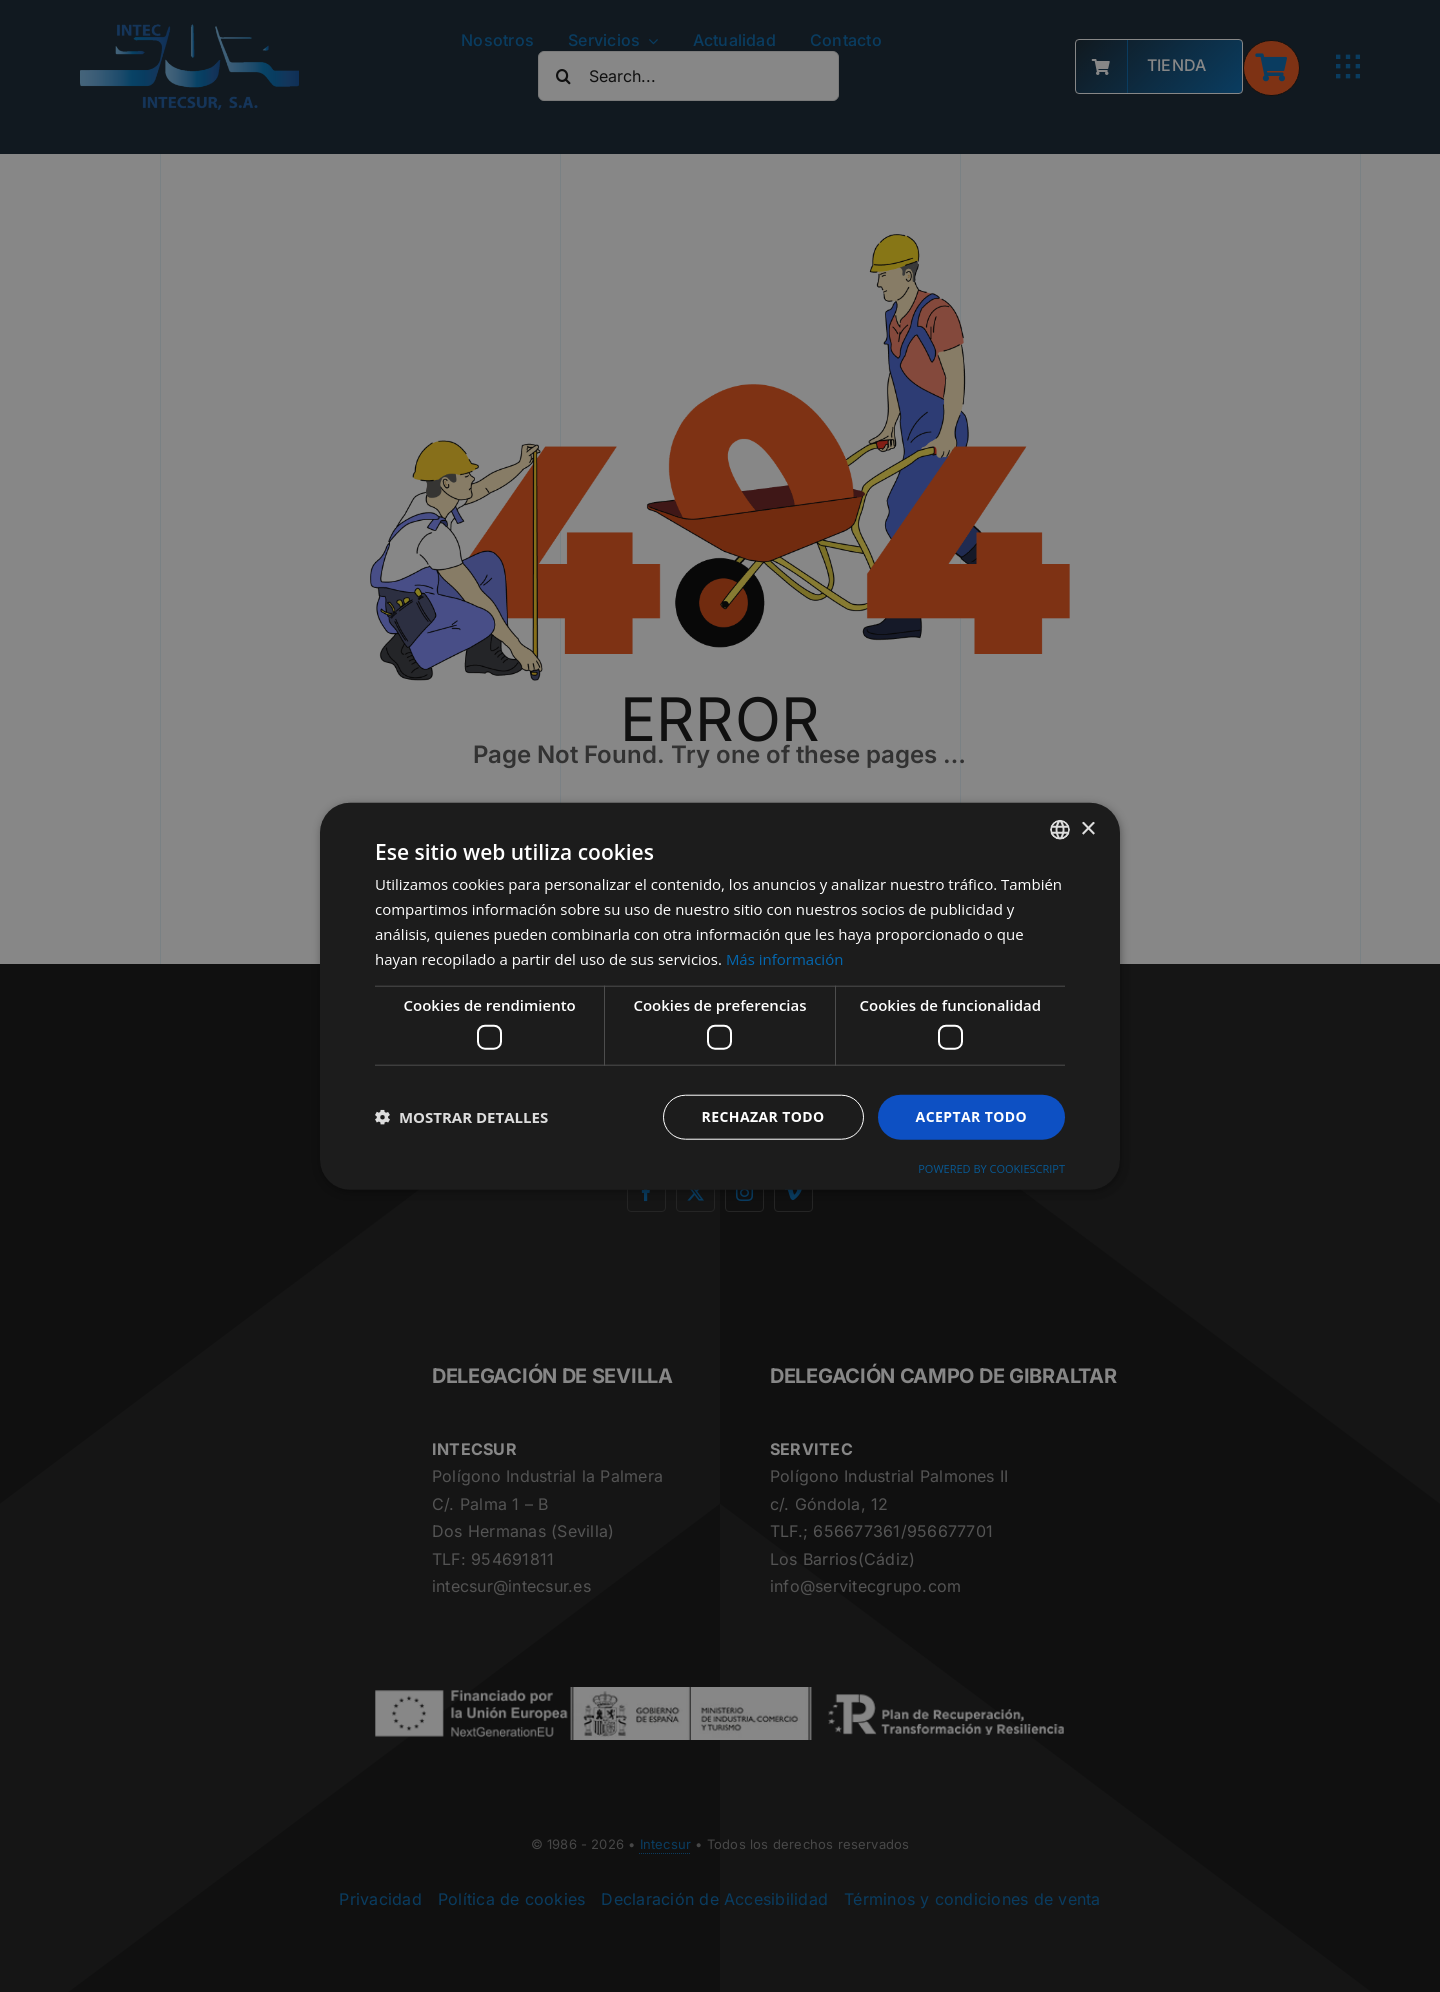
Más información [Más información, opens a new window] (784, 958)
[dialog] (720, 996)
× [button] (1087, 828)
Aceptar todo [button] (971, 1116)
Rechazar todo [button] (763, 1116)
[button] (461, 1117)
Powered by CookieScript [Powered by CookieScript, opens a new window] (991, 1167)
